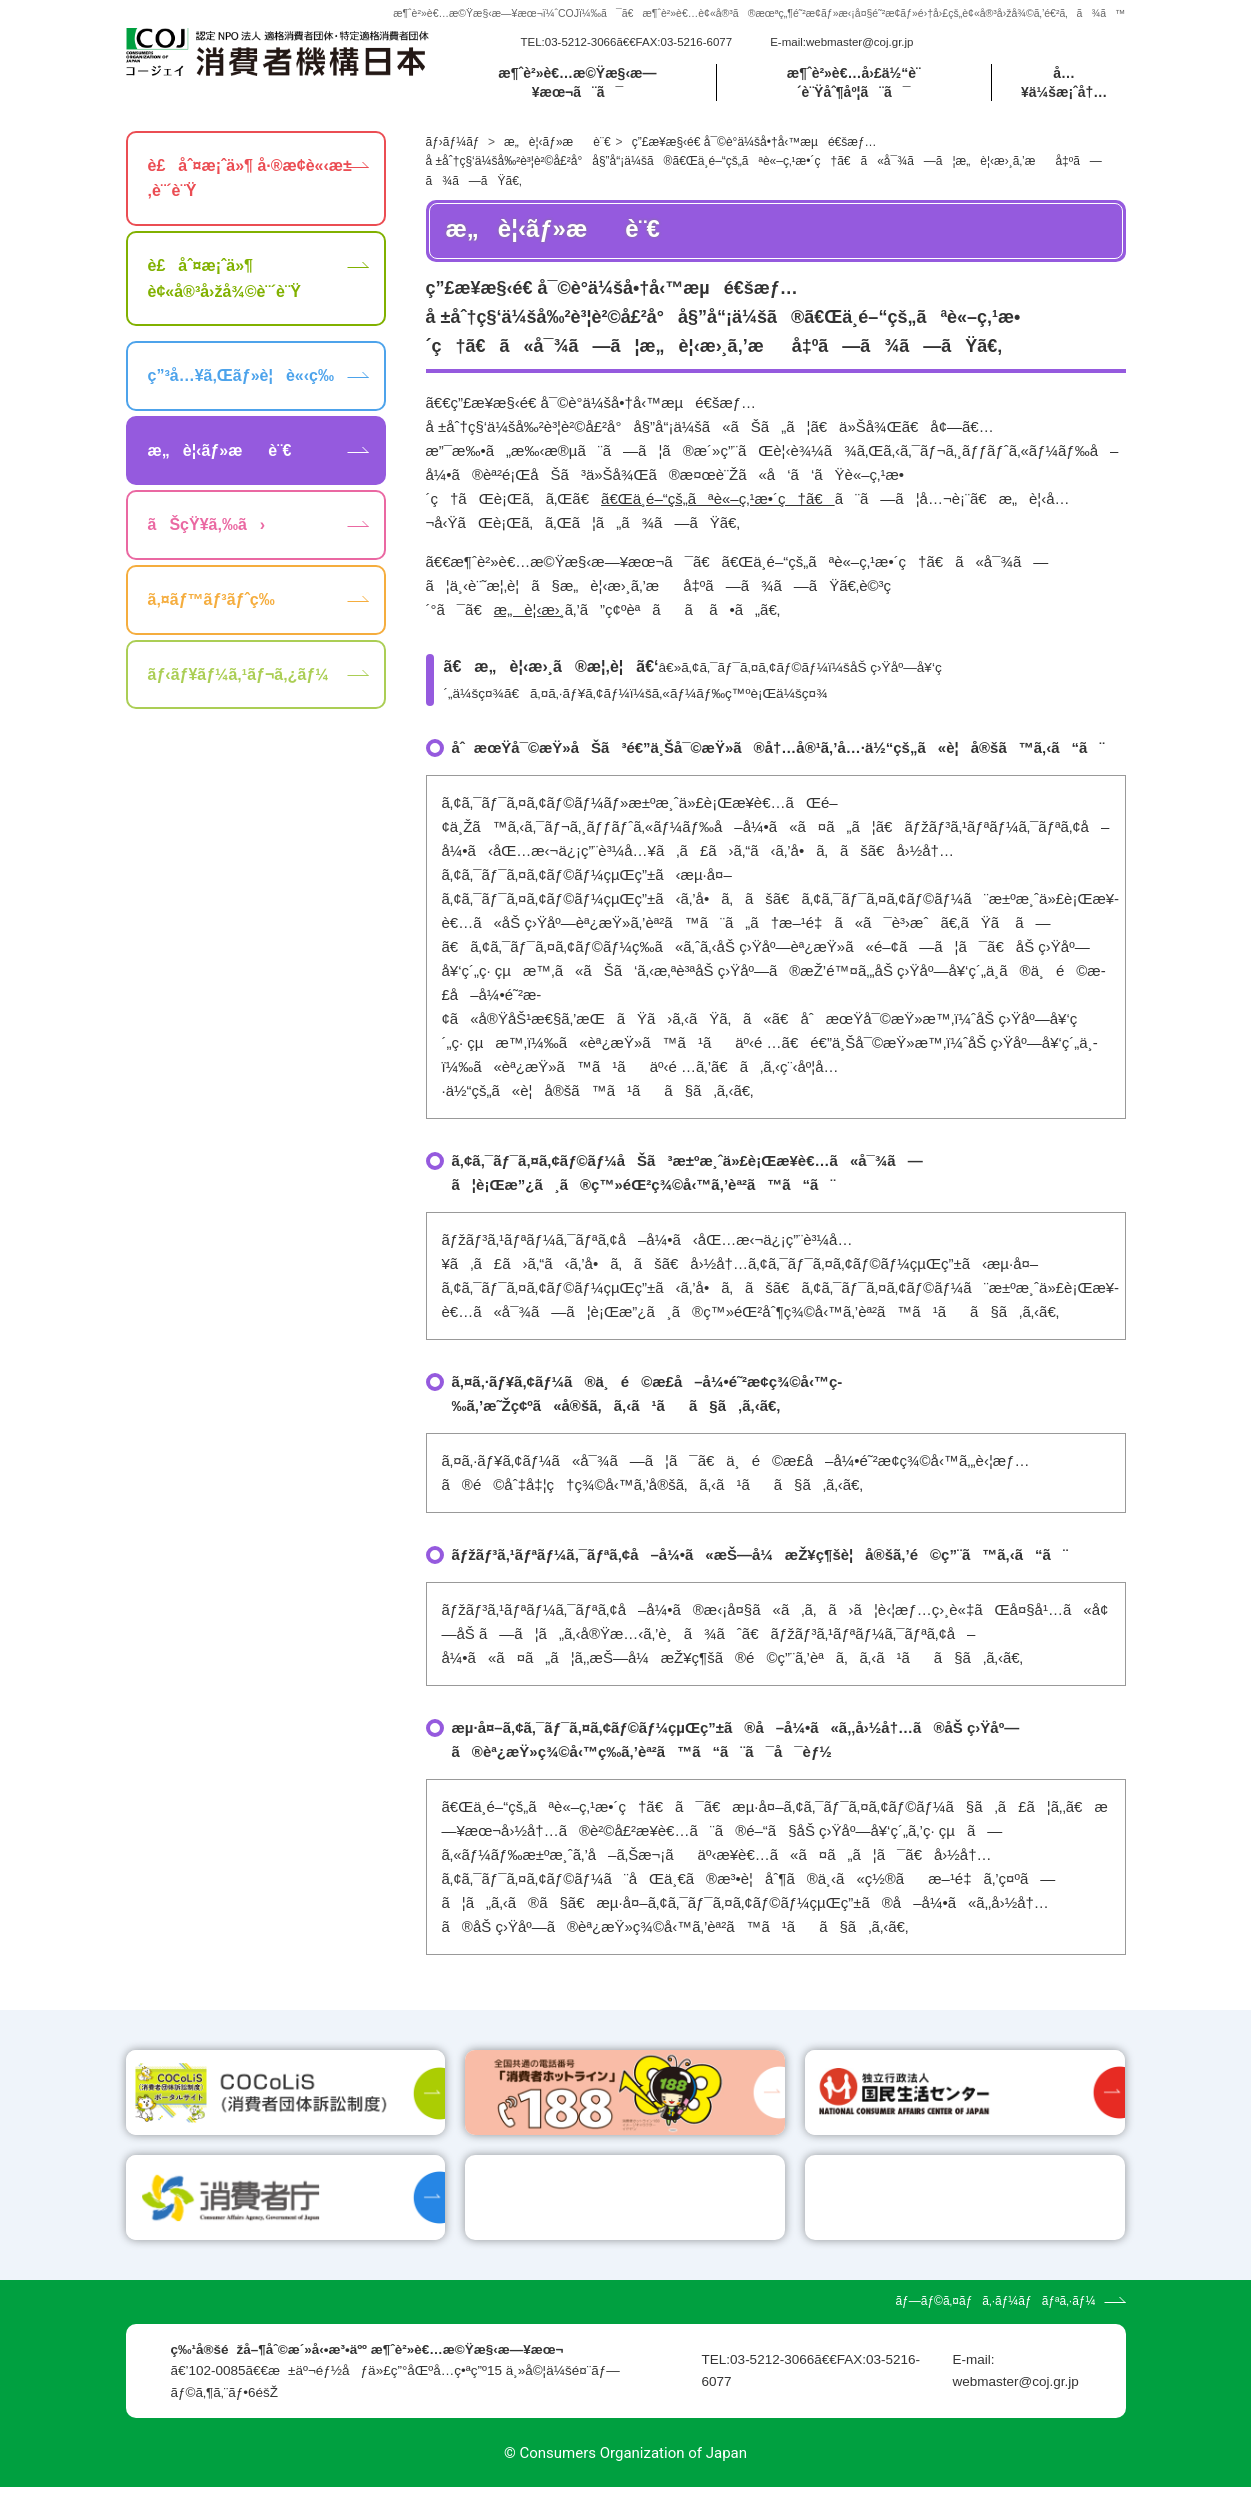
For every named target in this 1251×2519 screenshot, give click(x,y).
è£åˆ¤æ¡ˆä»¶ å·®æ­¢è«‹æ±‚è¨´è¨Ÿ (250, 180)
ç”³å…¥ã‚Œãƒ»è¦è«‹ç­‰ (241, 378)
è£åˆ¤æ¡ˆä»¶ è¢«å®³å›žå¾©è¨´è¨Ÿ (224, 281)
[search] (1017, 43)
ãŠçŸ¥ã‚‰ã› (207, 527)
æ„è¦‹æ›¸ (529, 612)
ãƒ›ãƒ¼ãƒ (454, 144)
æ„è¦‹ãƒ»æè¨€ (557, 144)
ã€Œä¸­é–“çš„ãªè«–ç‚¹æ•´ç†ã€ (718, 501)
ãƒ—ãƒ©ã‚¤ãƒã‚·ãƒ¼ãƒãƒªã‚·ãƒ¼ (995, 2333)
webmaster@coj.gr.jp (860, 43)
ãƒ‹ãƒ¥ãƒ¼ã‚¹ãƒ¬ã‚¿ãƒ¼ (238, 676)
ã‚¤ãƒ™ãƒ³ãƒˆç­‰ (211, 602)
